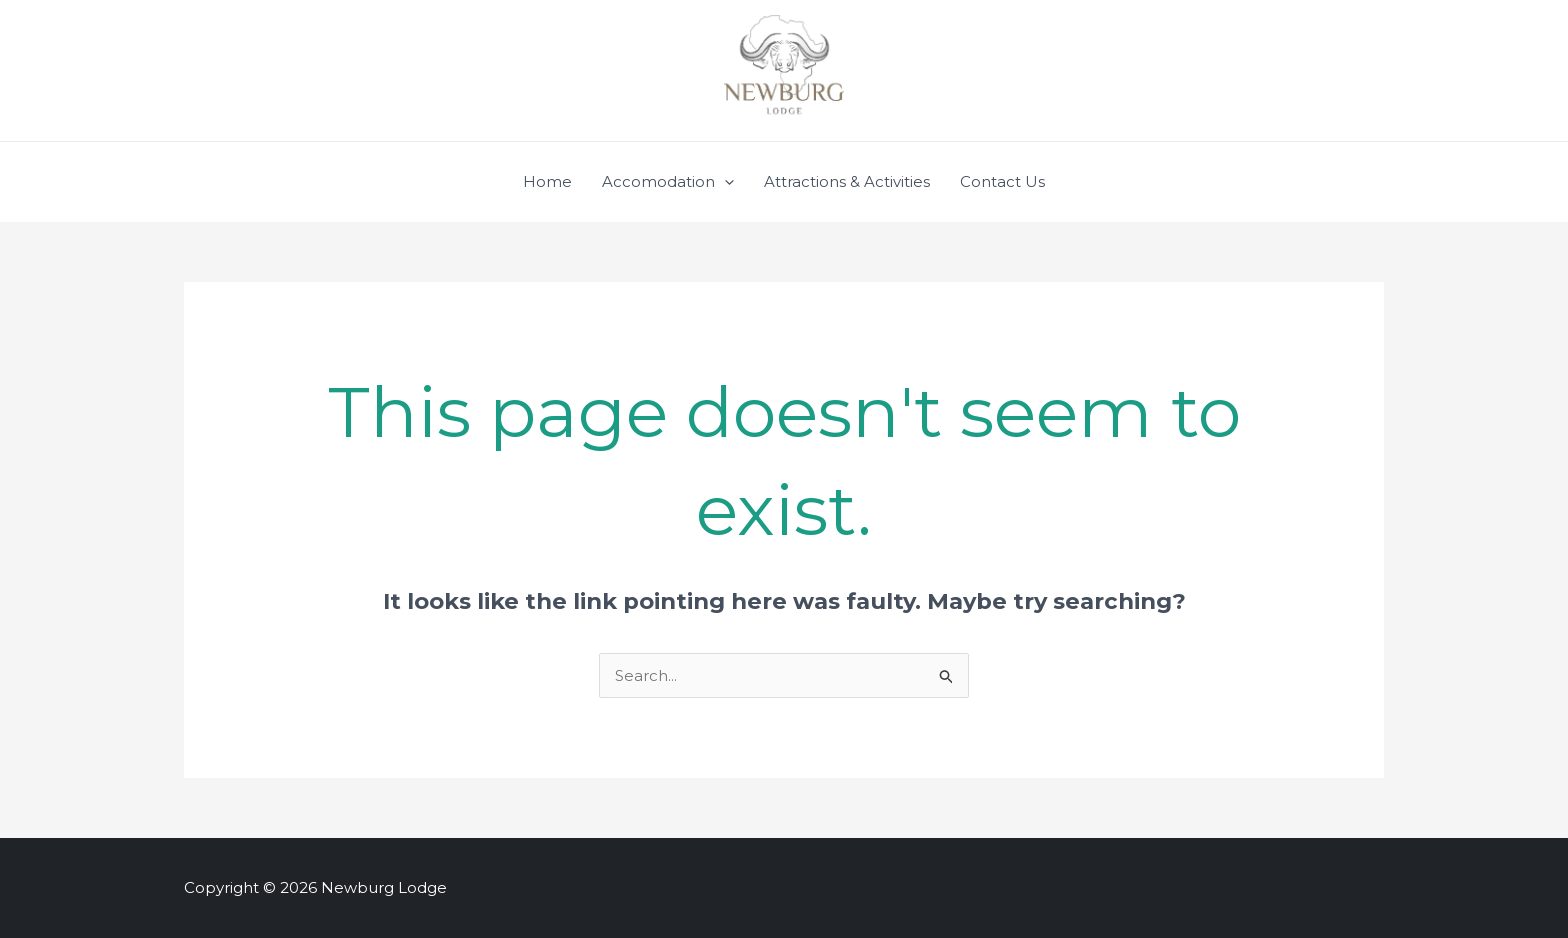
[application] (724, 182)
